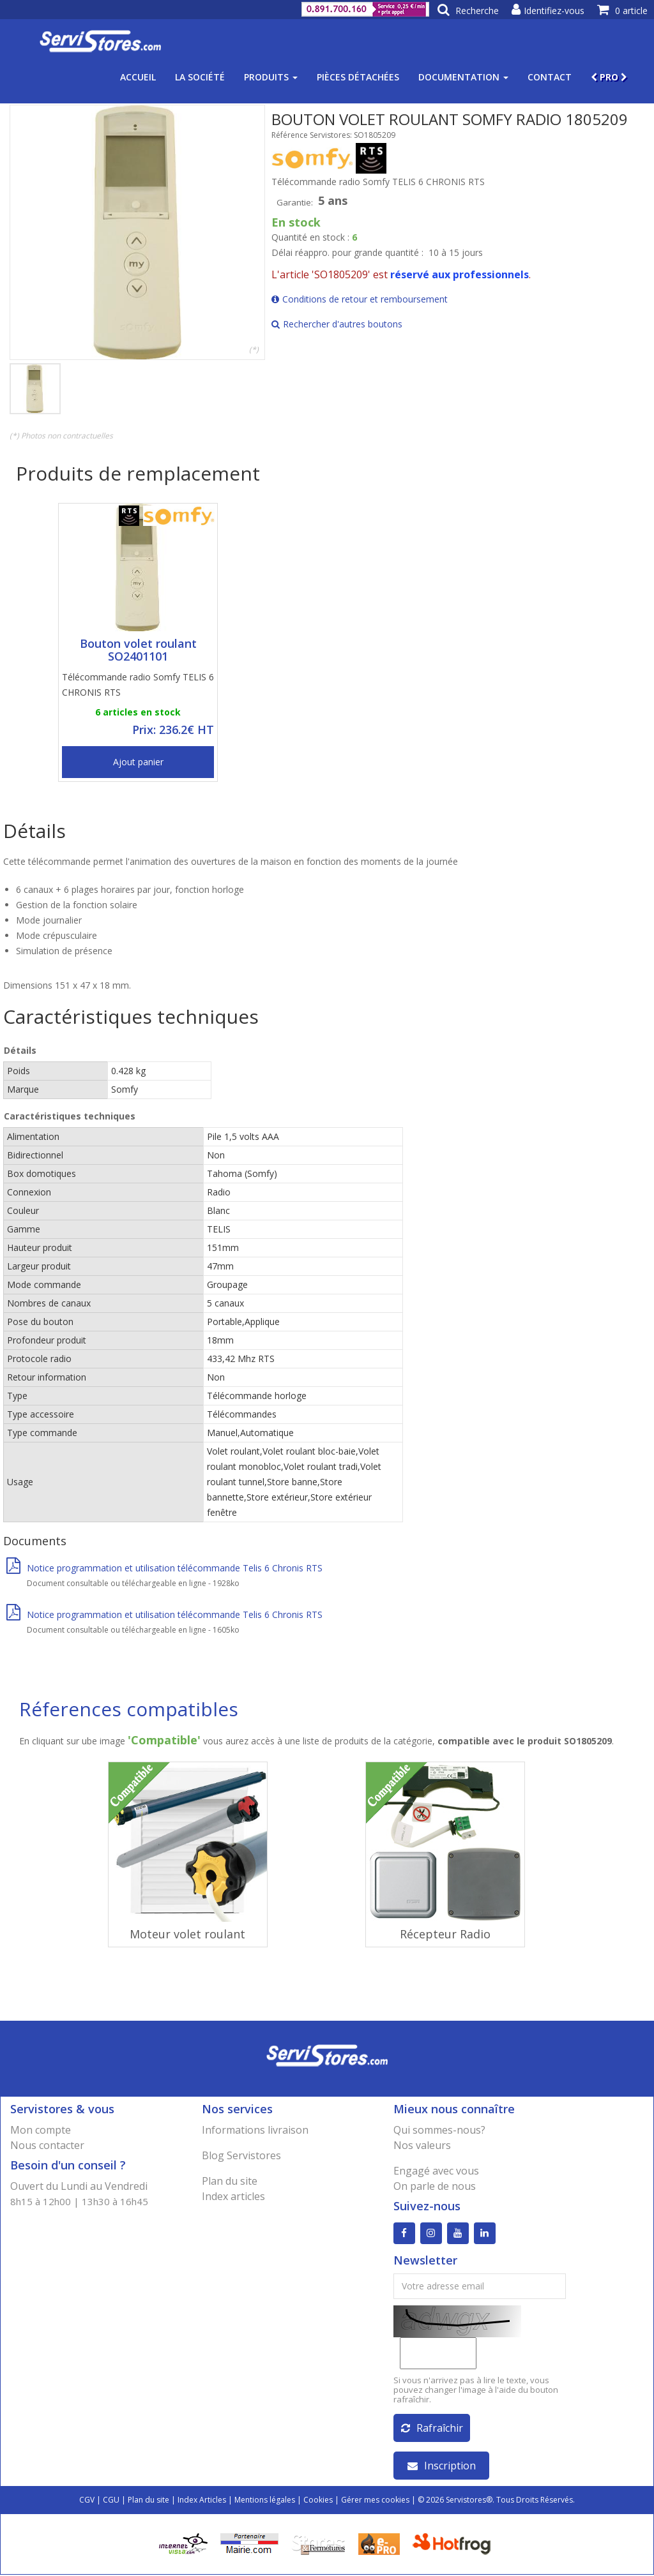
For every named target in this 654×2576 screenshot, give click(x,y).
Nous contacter (47, 2145)
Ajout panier (138, 762)
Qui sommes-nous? (439, 2130)
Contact (550, 77)
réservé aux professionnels (459, 274)
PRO (609, 77)
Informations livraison (255, 2130)
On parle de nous (434, 2186)
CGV (87, 2501)
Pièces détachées (358, 77)
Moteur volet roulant (187, 1934)
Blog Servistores (241, 2155)
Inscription (441, 2467)
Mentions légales (264, 2501)
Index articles (233, 2196)
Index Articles (202, 2501)
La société (200, 77)
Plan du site (229, 2181)
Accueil (138, 77)
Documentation (463, 77)
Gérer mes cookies (375, 2501)
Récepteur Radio (445, 1934)
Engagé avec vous (436, 2171)
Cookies (318, 2501)
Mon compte (40, 2130)
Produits (271, 77)
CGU (111, 2501)
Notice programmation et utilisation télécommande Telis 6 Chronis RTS (164, 1568)
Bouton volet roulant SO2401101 (138, 650)
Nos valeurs (422, 2145)
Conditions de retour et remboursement (359, 299)
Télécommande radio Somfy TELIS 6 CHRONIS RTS (138, 684)
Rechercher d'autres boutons (336, 324)
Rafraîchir (432, 2429)
